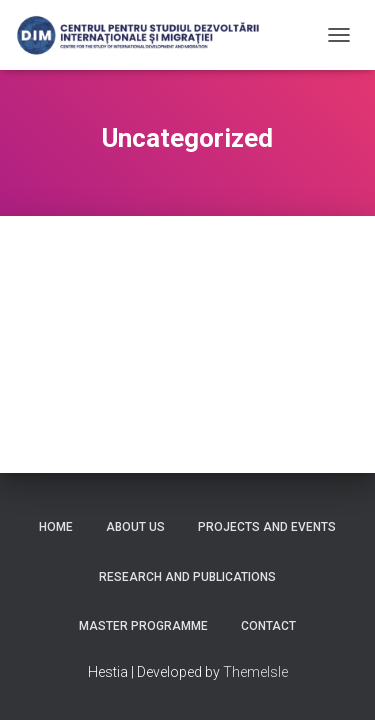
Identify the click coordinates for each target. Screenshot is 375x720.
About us (135, 527)
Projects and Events (267, 527)
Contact (268, 626)
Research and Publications (187, 577)
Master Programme (143, 626)
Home (56, 527)
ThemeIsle (255, 672)
